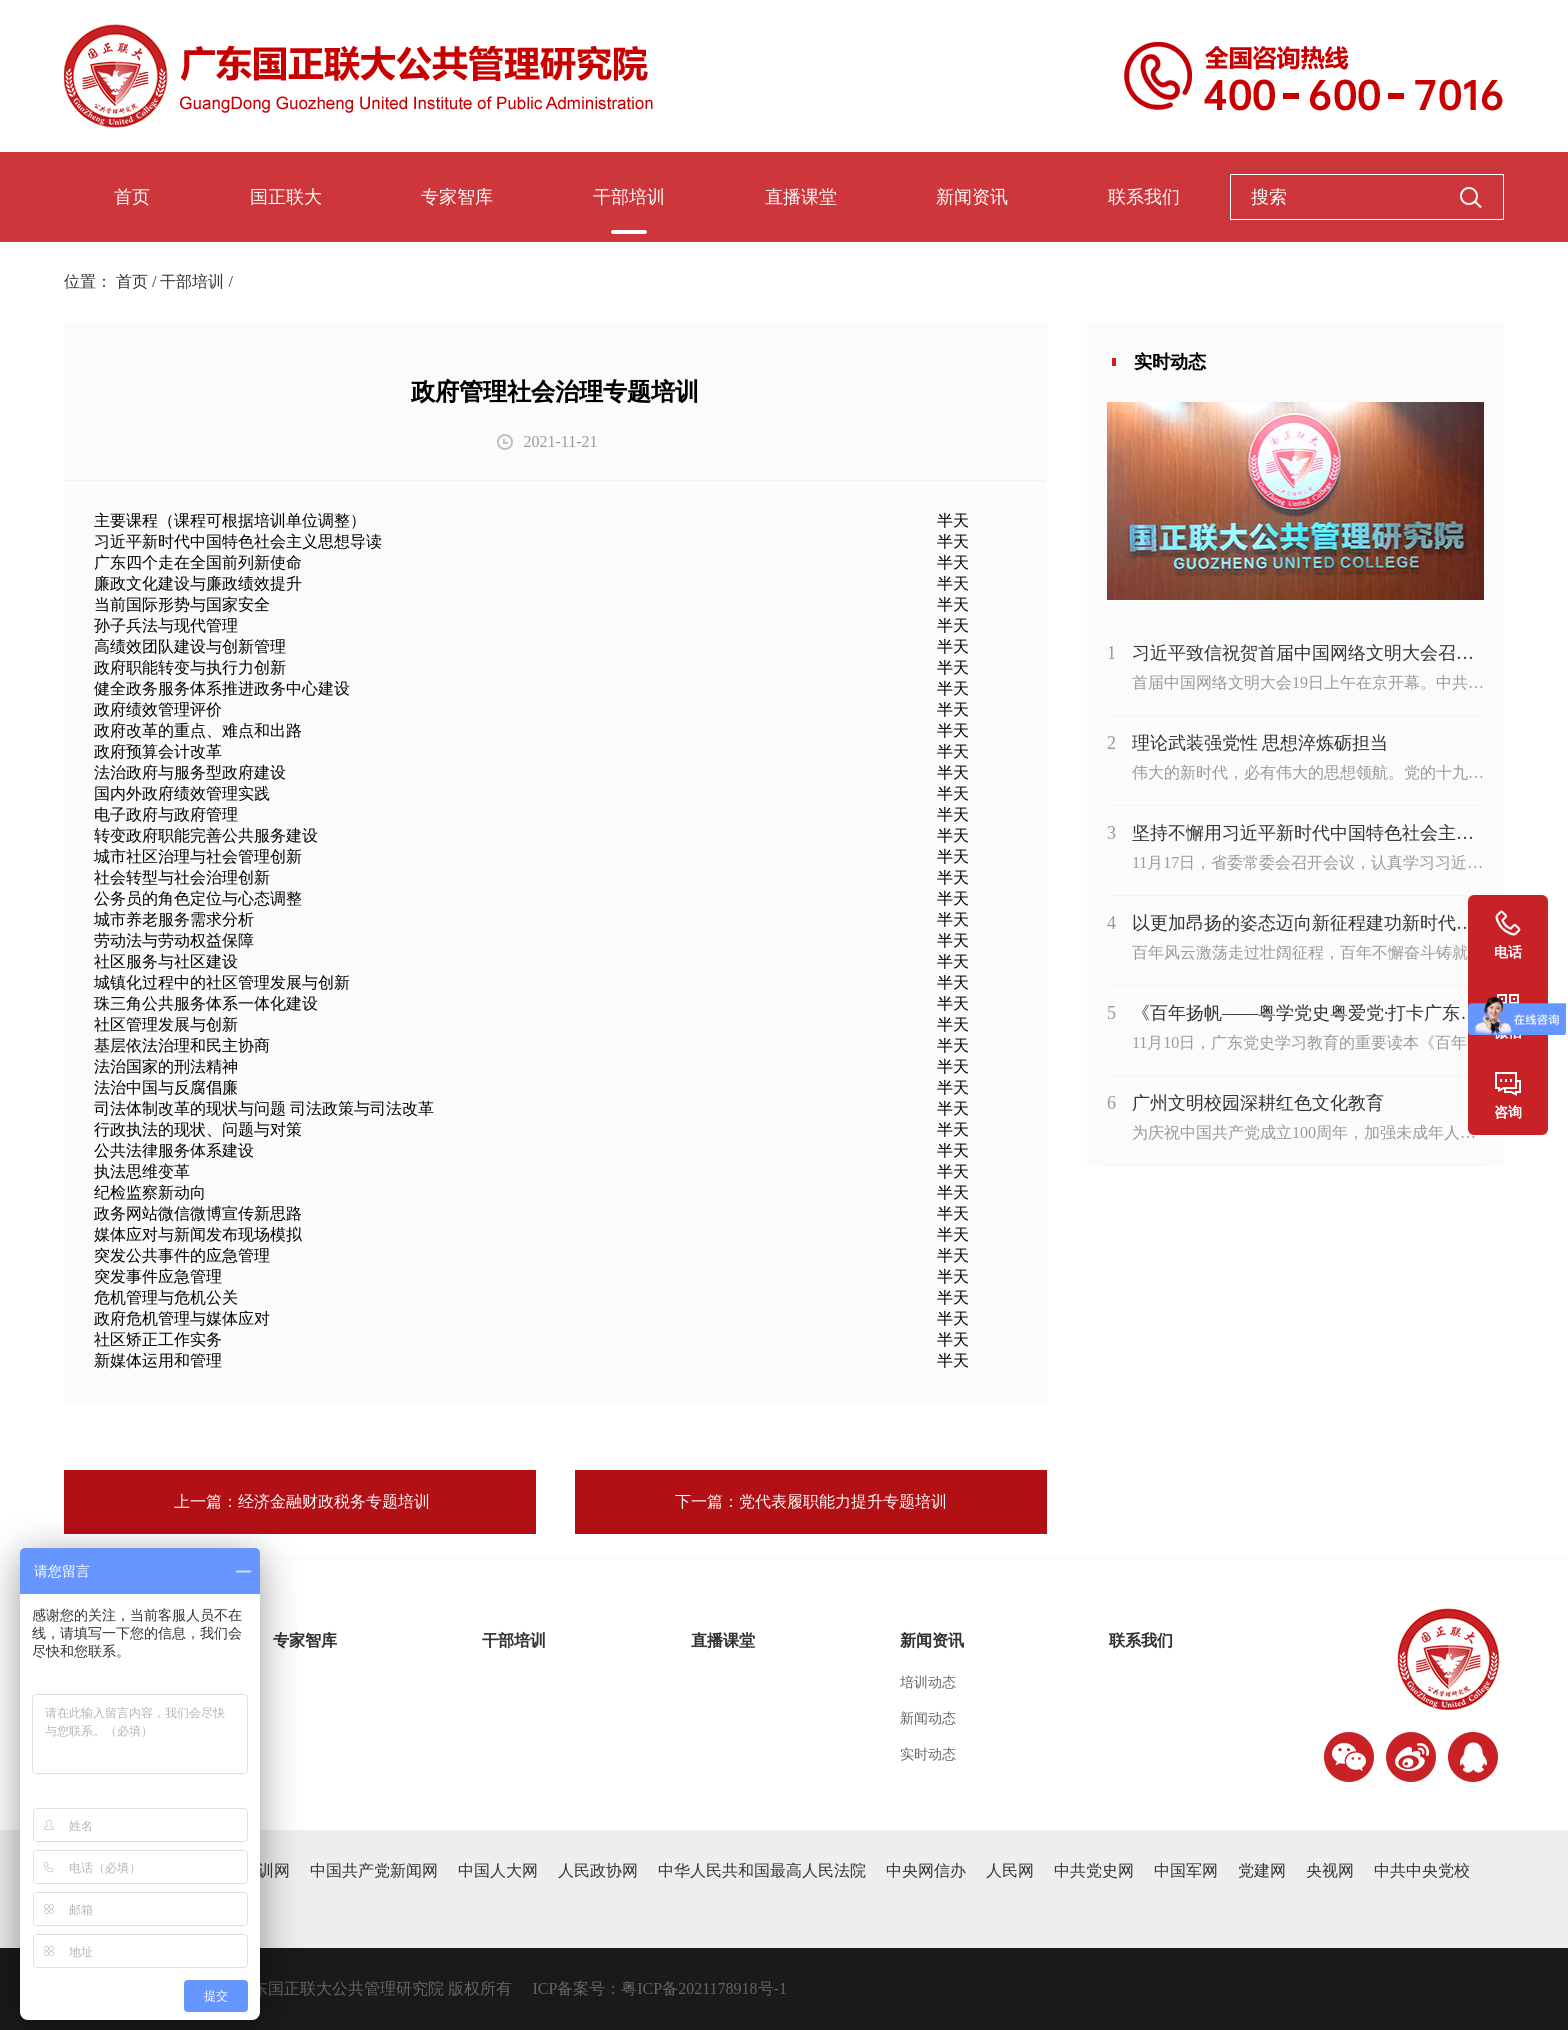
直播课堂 (801, 197)
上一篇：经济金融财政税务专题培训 (300, 1501)
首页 (132, 197)
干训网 (266, 1870)
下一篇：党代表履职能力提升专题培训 (811, 1501)
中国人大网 (498, 1870)
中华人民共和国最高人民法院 (762, 1870)
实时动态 (928, 1754)
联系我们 (1144, 197)
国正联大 (286, 197)
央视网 (1330, 1870)
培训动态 (928, 1682)
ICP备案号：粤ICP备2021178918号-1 (659, 1988)
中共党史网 (1094, 1870)
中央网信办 (926, 1870)
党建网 (1262, 1870)
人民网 (1010, 1870)
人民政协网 (598, 1870)
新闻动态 (928, 1718)
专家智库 (457, 197)
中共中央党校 (1422, 1870)
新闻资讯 (972, 197)
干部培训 (629, 197)
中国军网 (1186, 1870)
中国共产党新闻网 (374, 1870)
